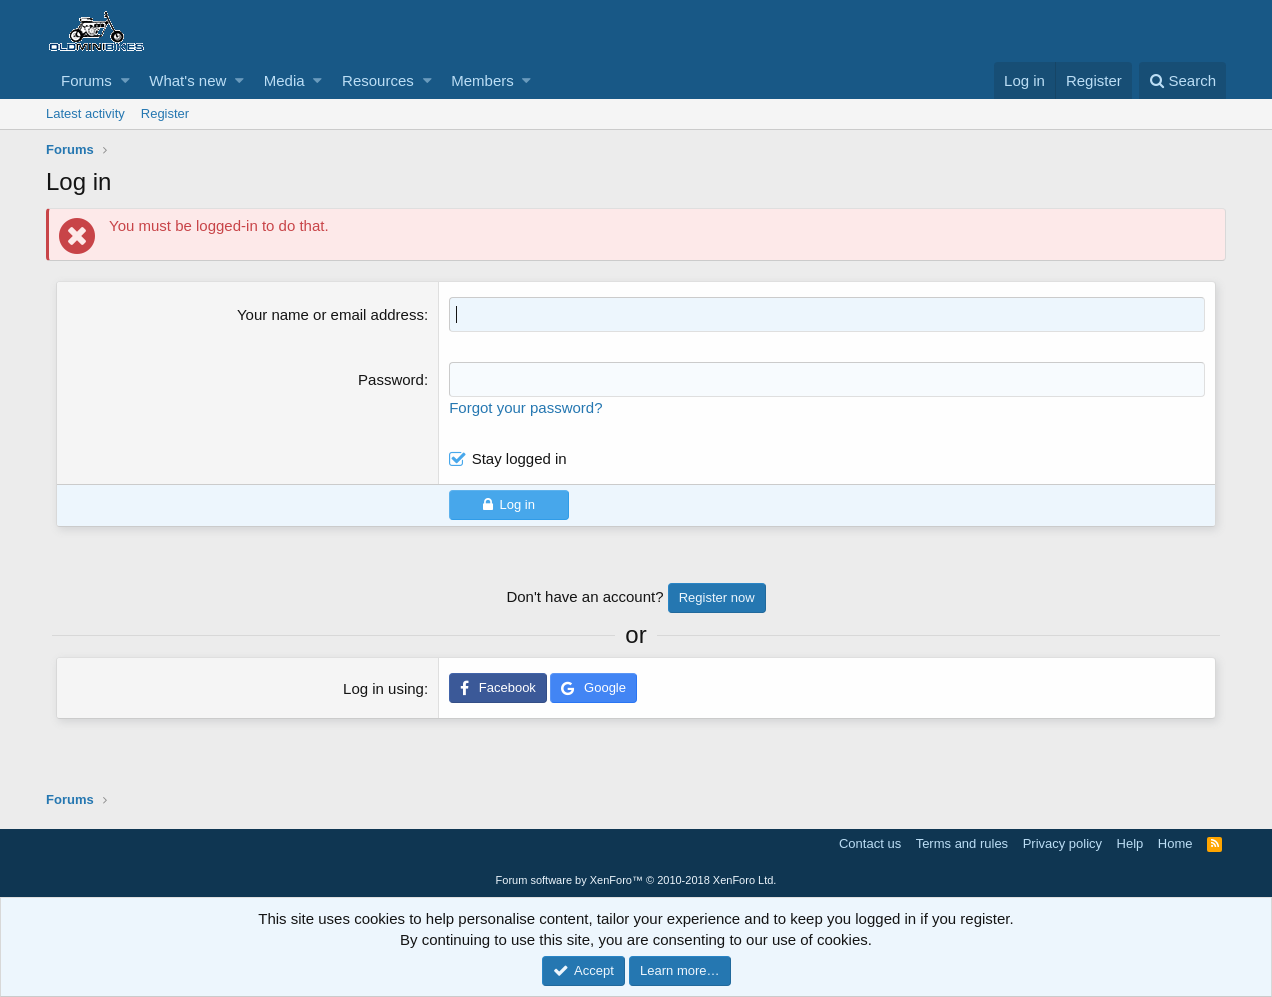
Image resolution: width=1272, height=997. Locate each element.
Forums (86, 80)
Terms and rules (962, 843)
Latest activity (85, 113)
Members (482, 80)
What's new (187, 80)
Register (165, 113)
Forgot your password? (525, 407)
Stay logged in (519, 458)
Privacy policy (1062, 843)
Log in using (383, 688)
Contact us (870, 843)
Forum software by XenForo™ (636, 880)
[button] (125, 80)
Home (1175, 843)
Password (391, 379)
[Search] (1182, 80)
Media (284, 80)
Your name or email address (330, 314)
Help (1130, 843)
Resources (378, 80)
